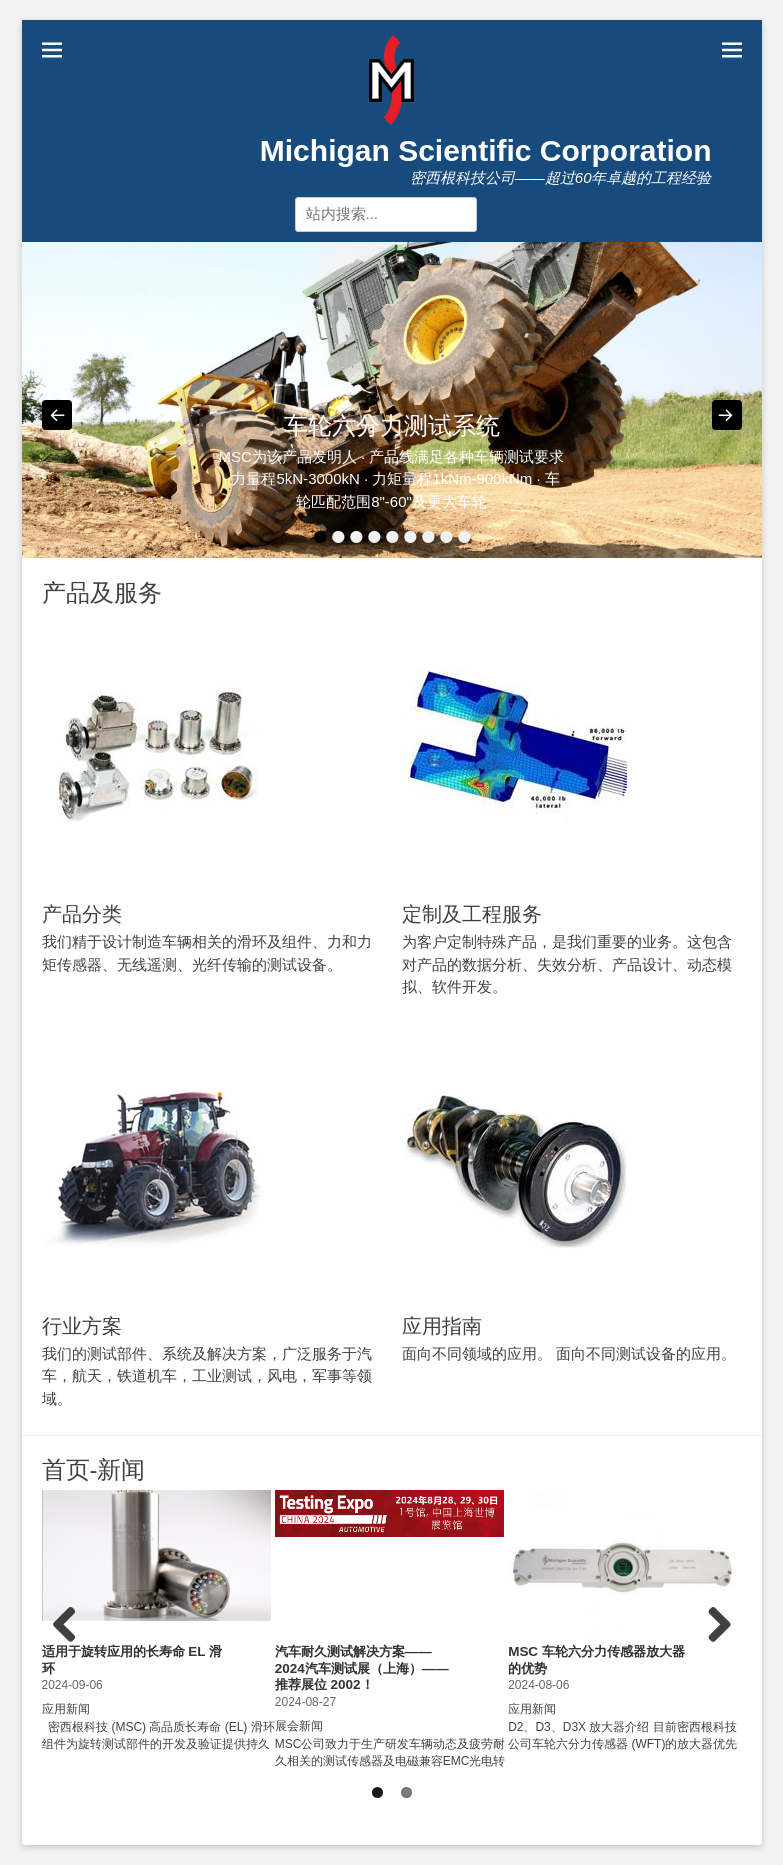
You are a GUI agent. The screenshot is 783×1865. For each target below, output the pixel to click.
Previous (72, 1645)
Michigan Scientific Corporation (486, 150)
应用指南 (442, 1326)
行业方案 (82, 1326)
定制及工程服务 (472, 914)
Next (716, 1645)
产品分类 (82, 914)
